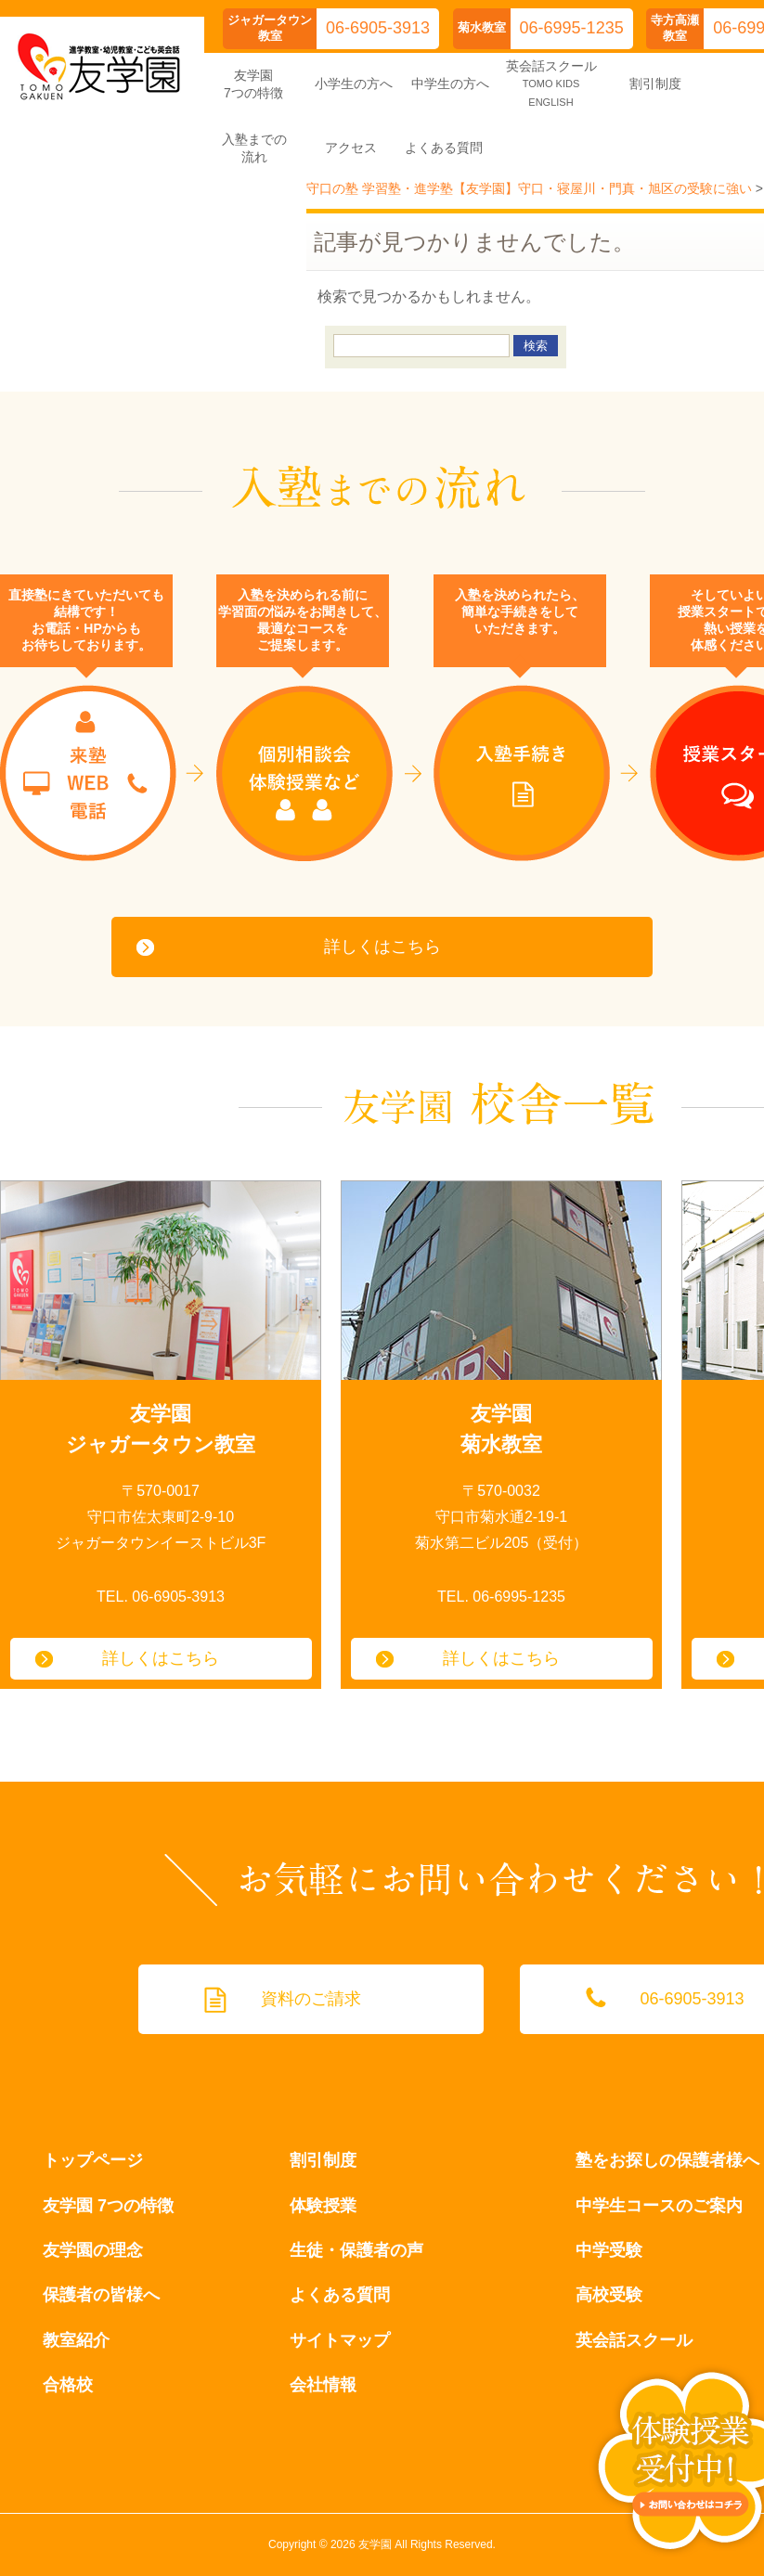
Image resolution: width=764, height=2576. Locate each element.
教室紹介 (76, 2340)
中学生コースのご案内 (659, 2205)
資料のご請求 (311, 1999)
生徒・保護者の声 (356, 2250)
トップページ (93, 2160)
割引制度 (323, 2160)
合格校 (68, 2385)
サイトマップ (340, 2340)
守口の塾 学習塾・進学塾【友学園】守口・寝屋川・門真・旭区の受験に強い (529, 188)
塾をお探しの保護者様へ (667, 2160)
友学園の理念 (93, 2250)
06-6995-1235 (572, 28)
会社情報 (323, 2385)
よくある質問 (340, 2295)
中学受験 (609, 2250)
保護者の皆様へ (101, 2295)
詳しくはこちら (382, 946)
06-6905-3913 (378, 28)
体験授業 (323, 2205)
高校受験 (609, 2295)
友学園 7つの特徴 (108, 2205)
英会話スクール (634, 2340)
